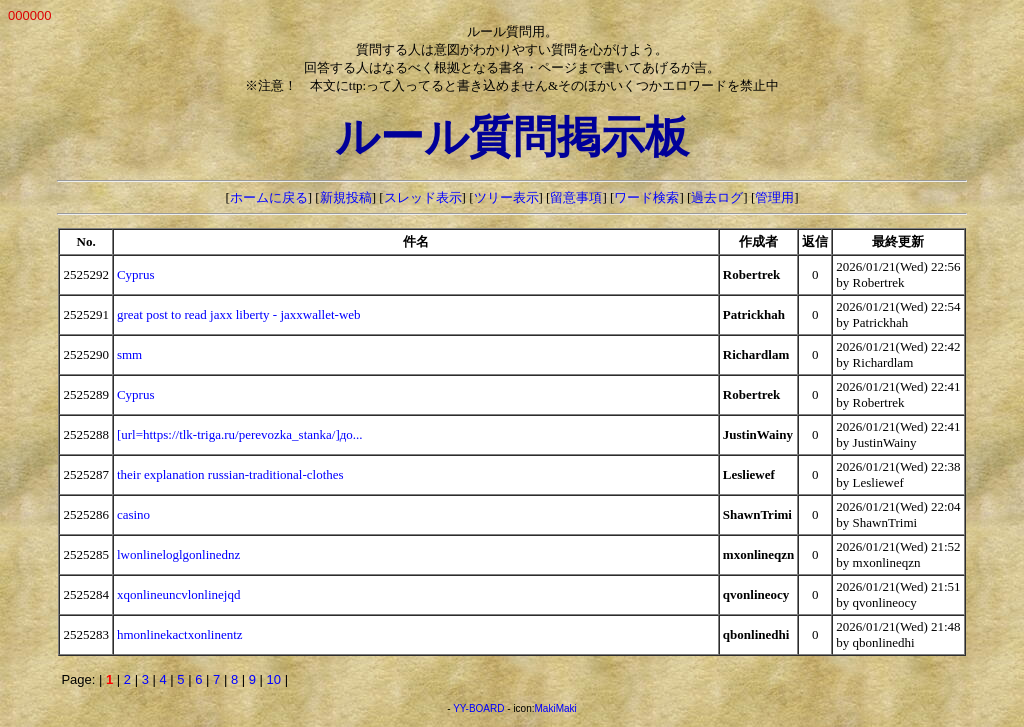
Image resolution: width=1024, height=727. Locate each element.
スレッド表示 (423, 197)
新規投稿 (346, 197)
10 (274, 679)
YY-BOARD (478, 708)
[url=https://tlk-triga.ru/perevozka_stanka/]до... (240, 434)
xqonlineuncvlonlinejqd (178, 594)
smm (129, 354)
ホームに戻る (269, 197)
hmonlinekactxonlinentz (180, 634)
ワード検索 (646, 197)
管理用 (774, 197)
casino (133, 514)
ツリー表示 (506, 197)
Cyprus (136, 274)
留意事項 (576, 197)
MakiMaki (556, 708)
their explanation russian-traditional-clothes (230, 474)
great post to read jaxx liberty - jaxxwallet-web (239, 314)
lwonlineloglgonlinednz (178, 554)
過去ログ (717, 197)
